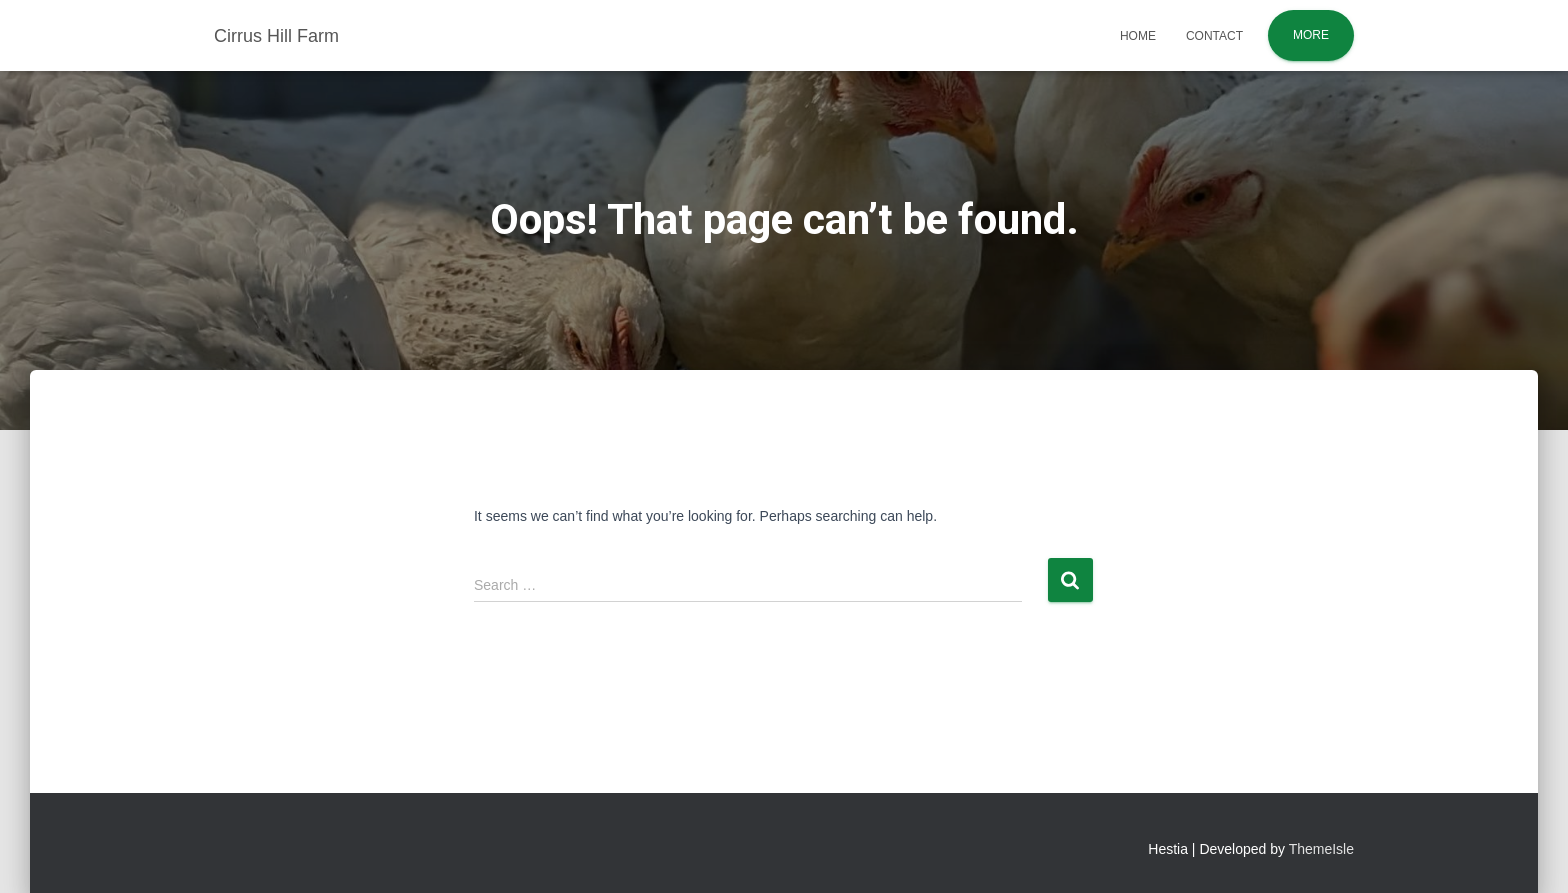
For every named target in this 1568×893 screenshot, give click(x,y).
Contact (1214, 36)
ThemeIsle (1321, 849)
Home (1138, 36)
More (1311, 35)
